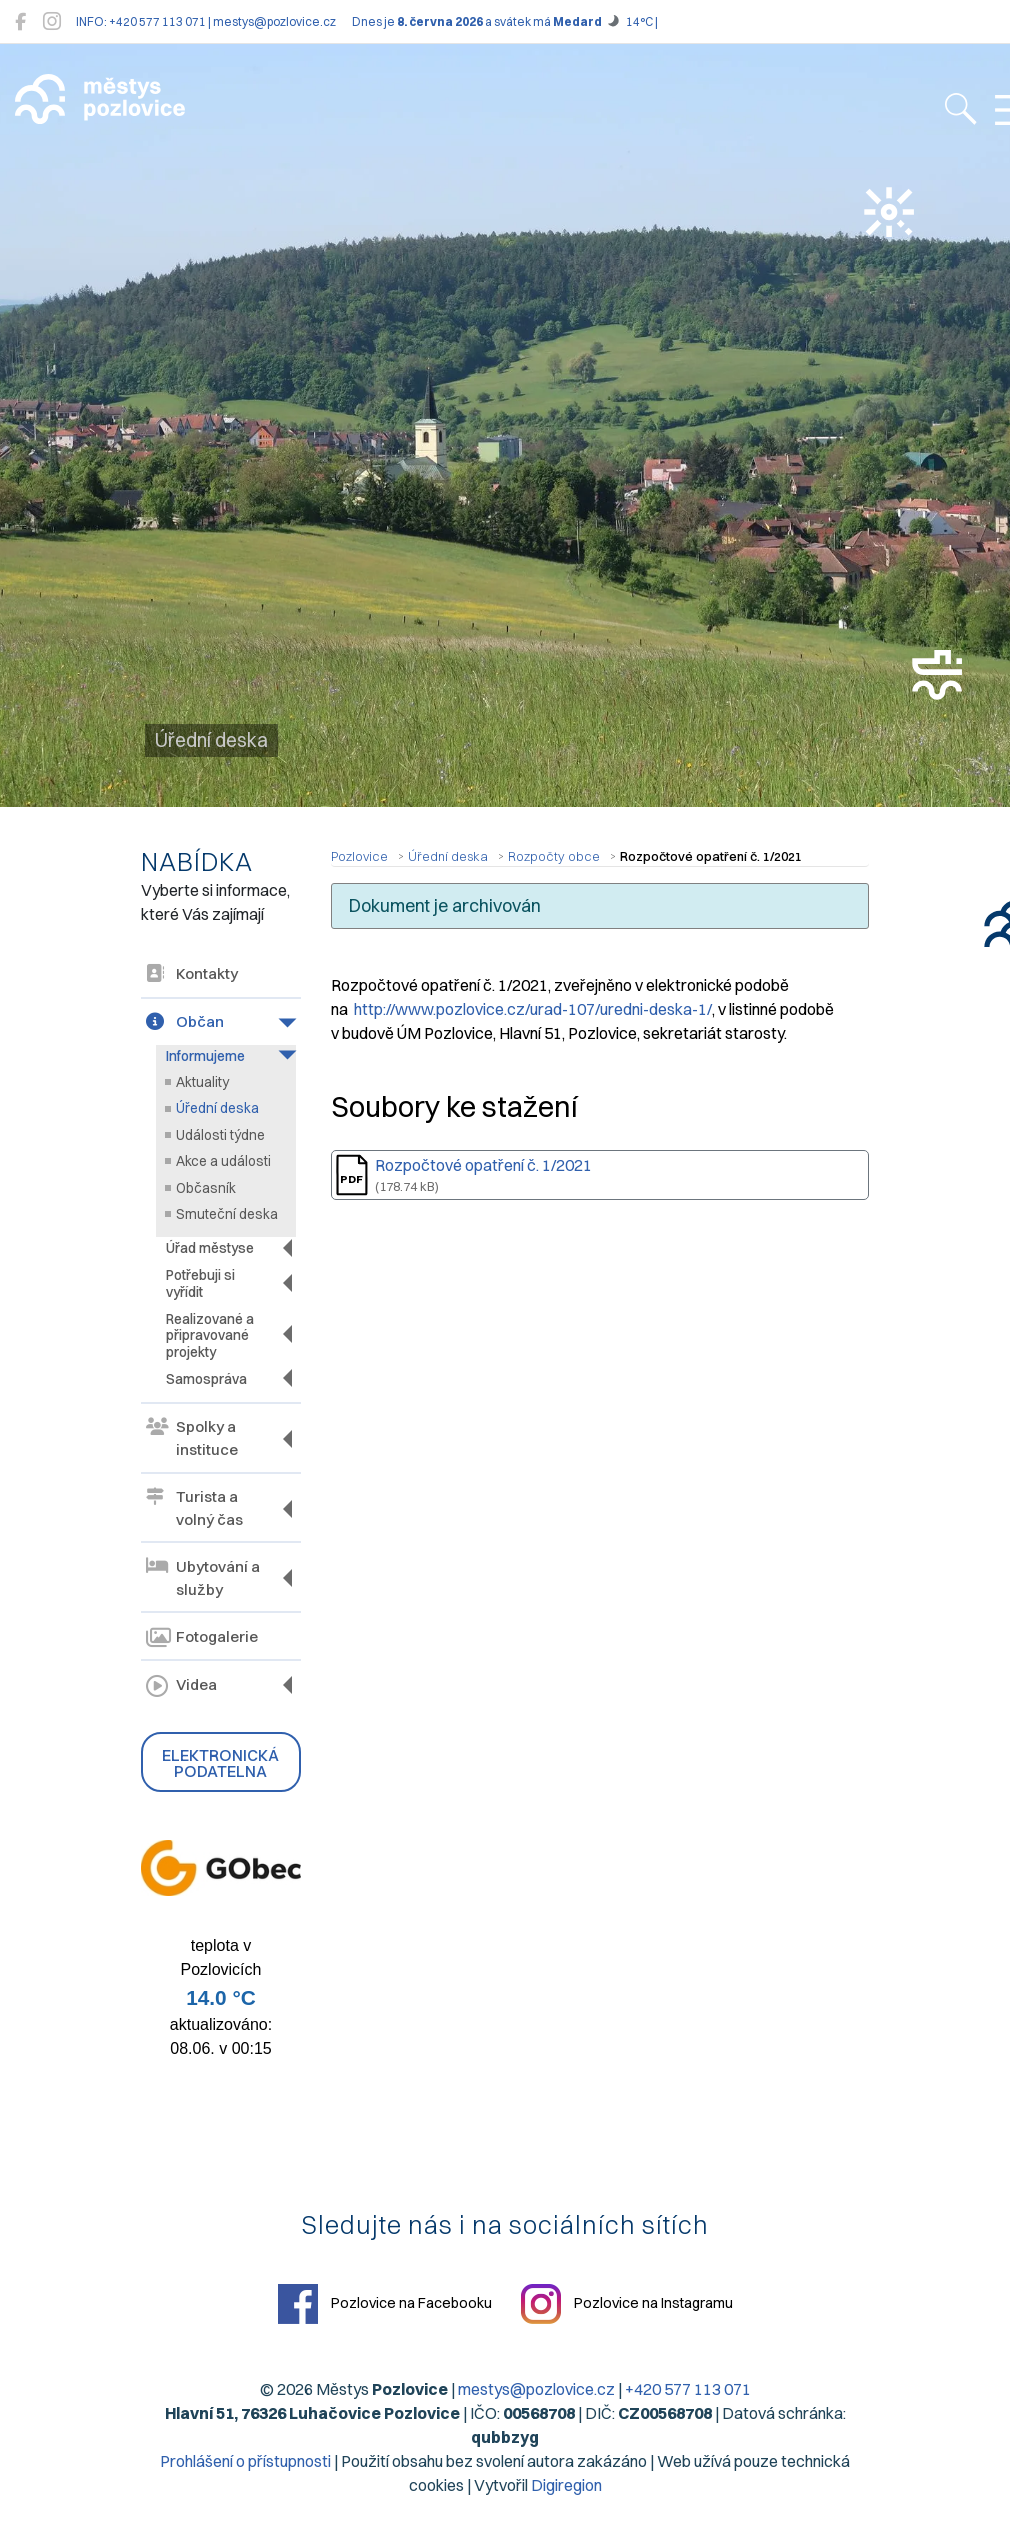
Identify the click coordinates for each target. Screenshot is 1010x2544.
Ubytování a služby (203, 1578)
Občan (185, 1021)
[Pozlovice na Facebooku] (20, 21)
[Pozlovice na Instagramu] (52, 21)
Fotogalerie (202, 1638)
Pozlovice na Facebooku (385, 2304)
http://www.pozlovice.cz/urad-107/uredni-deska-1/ (533, 1009)
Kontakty (192, 973)
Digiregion (566, 2485)
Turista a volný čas (194, 1508)
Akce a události (223, 1161)
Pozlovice (359, 856)
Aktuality (202, 1082)
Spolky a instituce (192, 1438)
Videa (181, 1686)
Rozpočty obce (554, 856)
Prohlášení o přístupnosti (245, 2461)
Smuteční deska (227, 1214)
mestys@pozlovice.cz (536, 2389)
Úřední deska (217, 1108)
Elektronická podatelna (220, 1763)
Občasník (206, 1188)
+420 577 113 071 (688, 2389)
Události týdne (220, 1135)
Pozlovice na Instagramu (627, 2304)
